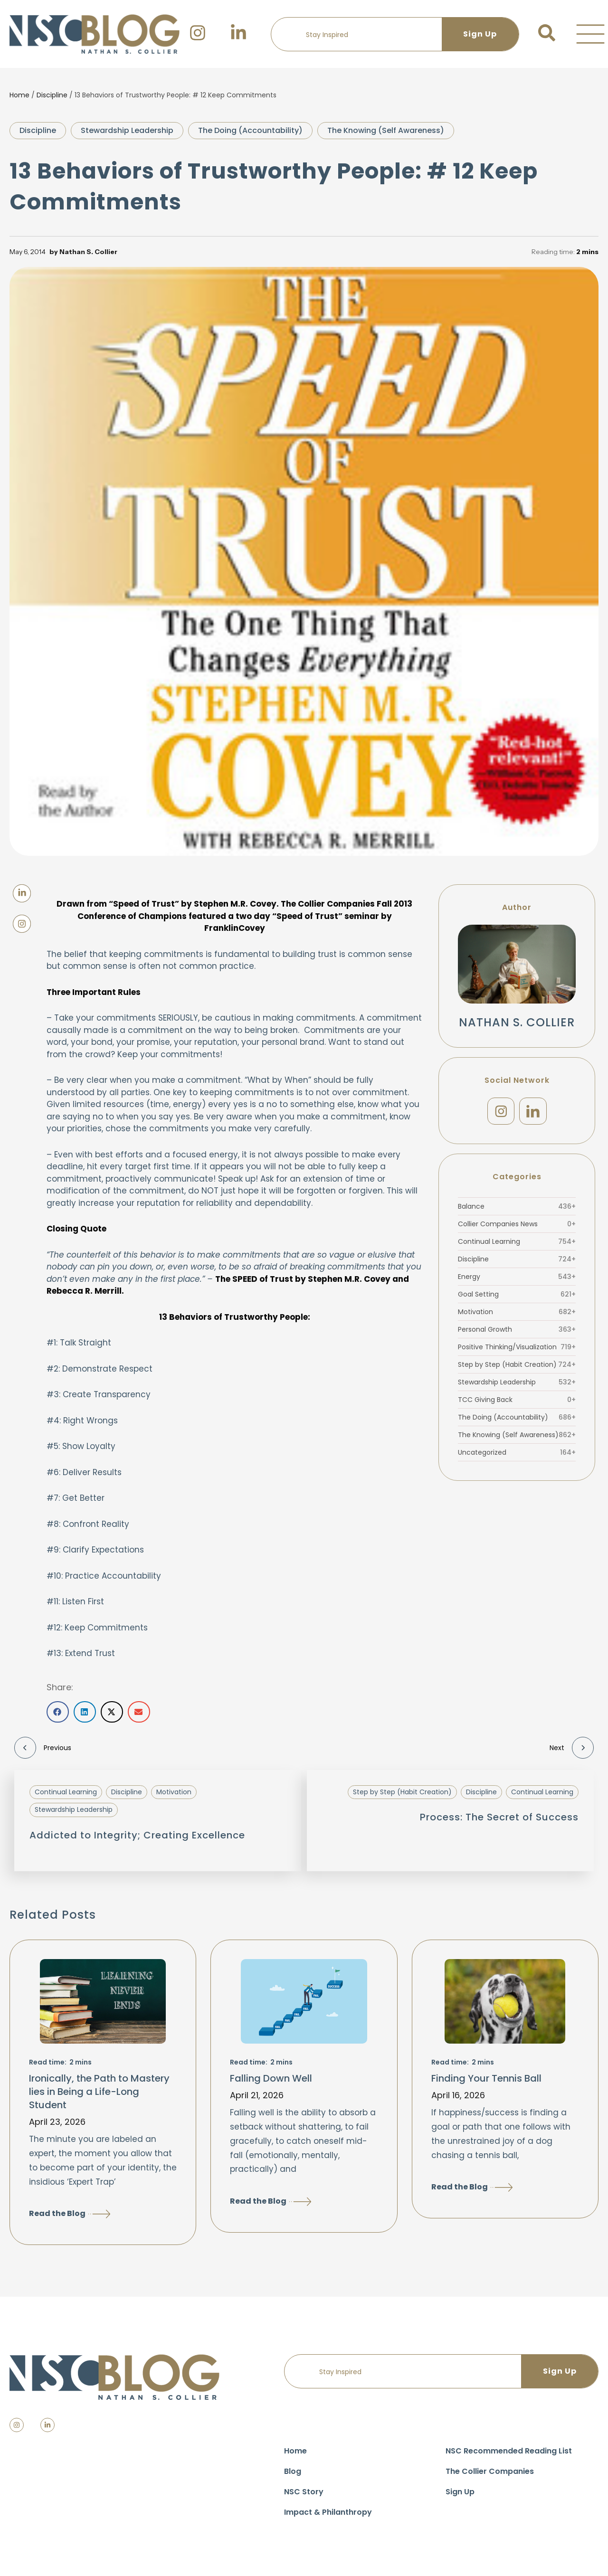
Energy (517, 1277)
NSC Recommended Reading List (509, 2450)
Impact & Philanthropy (328, 2512)
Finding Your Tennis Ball (486, 2078)
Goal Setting (517, 1294)
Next (572, 1748)
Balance (517, 1206)
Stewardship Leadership (127, 130)
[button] (590, 34)
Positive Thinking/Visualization (517, 1347)
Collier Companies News (517, 1224)
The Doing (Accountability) (250, 130)
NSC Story (303, 2491)
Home (19, 95)
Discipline (52, 95)
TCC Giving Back (517, 1400)
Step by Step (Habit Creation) (517, 1365)
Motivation (517, 1312)
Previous (42, 1748)
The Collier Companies (490, 2471)
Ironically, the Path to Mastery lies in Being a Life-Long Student (99, 2092)
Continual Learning (517, 1242)
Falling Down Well (271, 2078)
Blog (292, 2471)
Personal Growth (517, 1329)
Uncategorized (517, 1452)
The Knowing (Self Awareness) (385, 130)
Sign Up (460, 2491)
